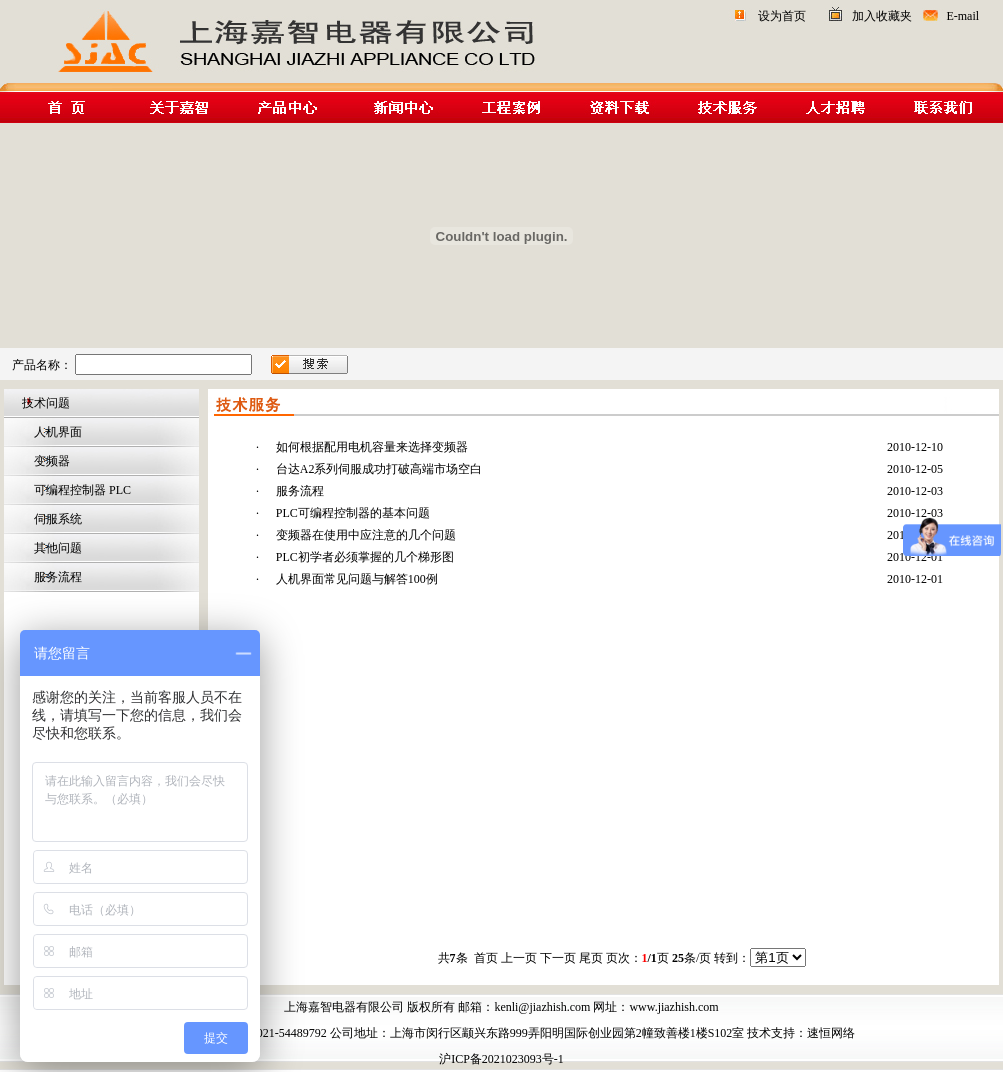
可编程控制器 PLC (81, 490)
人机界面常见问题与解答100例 (357, 579)
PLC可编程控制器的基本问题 (353, 513)
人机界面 (56, 432)
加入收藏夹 (882, 16)
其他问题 (56, 548)
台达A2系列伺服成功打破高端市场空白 (379, 469)
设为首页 (782, 16)
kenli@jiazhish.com (542, 1007)
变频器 (50, 461)
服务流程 (56, 577)
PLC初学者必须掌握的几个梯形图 (365, 557)
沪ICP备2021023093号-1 (501, 1059)
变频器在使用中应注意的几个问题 (366, 535)
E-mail (962, 16)
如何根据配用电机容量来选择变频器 (372, 447)
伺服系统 (56, 519)
